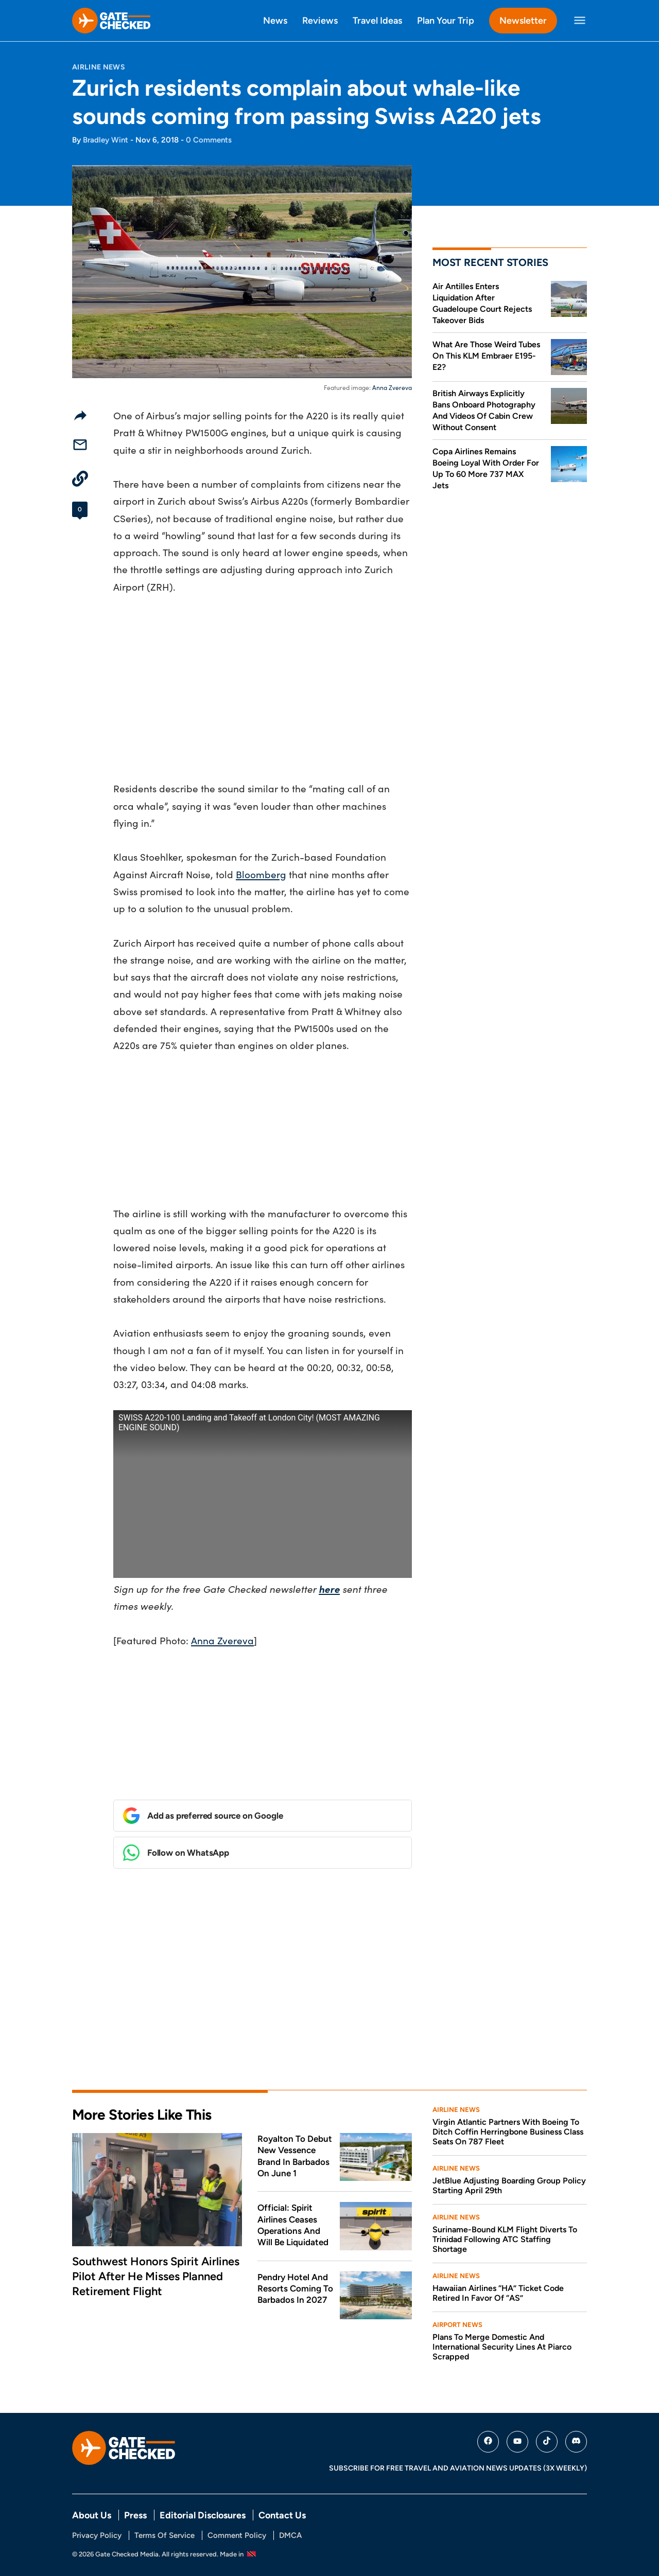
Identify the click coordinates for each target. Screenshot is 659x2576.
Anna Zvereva (392, 387)
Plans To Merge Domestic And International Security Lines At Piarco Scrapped (501, 2346)
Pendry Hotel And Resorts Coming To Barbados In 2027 (295, 2288)
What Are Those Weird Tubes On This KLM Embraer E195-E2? (486, 356)
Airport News (457, 2325)
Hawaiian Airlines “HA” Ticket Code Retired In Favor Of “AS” (498, 2293)
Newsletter (523, 20)
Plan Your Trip (445, 20)
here (329, 1588)
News (275, 20)
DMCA (290, 2535)
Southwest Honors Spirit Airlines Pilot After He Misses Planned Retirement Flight (155, 2276)
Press (135, 2515)
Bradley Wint (105, 139)
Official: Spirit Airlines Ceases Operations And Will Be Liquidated (292, 2224)
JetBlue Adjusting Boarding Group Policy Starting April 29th (509, 2185)
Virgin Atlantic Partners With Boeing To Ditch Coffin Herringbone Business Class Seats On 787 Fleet (507, 2131)
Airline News (98, 67)
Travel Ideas (377, 20)
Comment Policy (236, 2535)
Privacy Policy (97, 2535)
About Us (91, 2515)
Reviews (320, 20)
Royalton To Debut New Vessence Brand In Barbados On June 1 (294, 2156)
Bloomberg (261, 874)
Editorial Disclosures (203, 2515)
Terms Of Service (164, 2535)
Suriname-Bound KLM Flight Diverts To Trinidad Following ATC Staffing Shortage (504, 2239)
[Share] (80, 415)
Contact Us (282, 2515)
